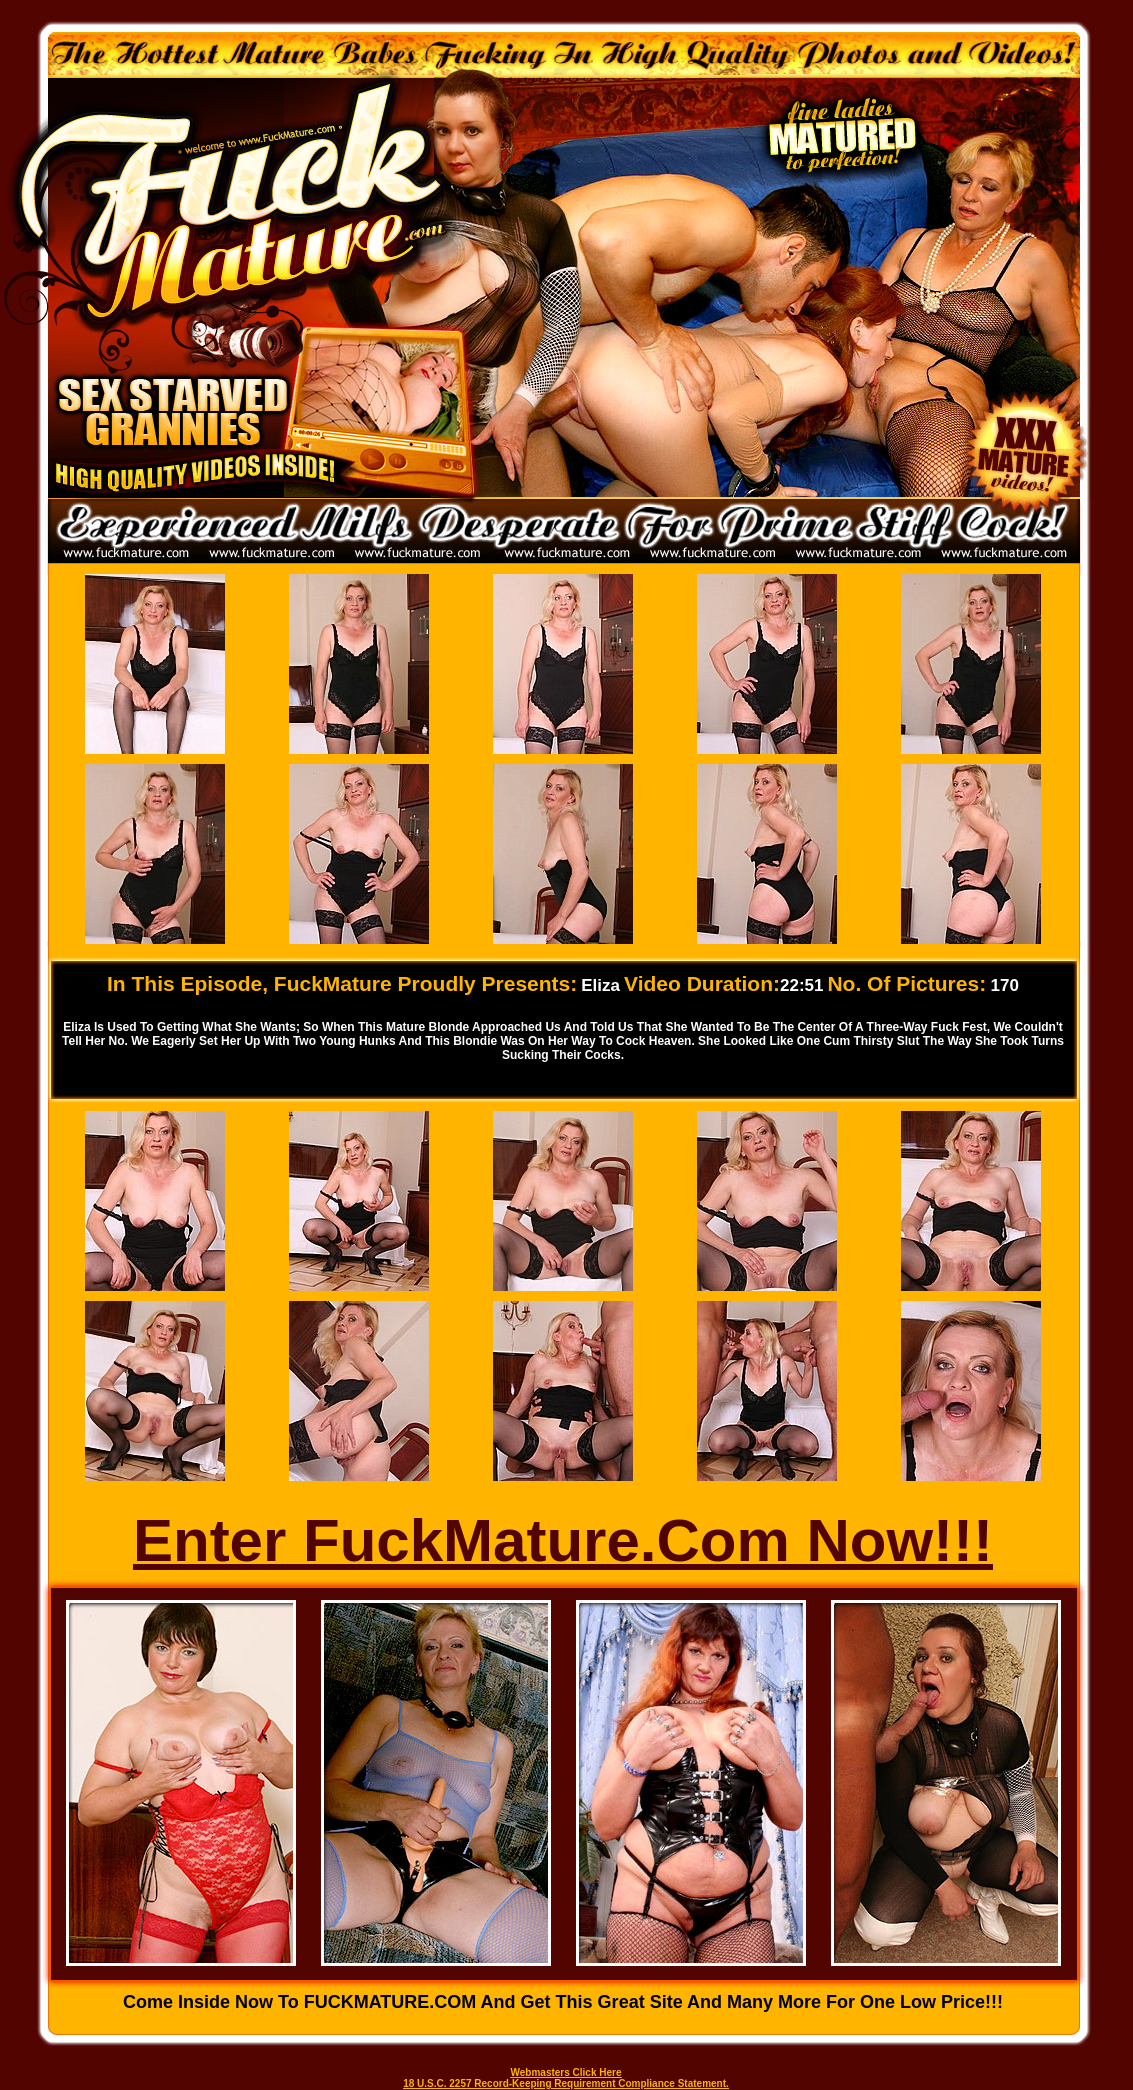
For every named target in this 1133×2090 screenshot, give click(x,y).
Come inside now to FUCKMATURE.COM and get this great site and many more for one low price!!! (563, 2002)
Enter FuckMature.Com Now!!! (563, 1540)
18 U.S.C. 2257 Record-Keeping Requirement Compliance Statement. (566, 2083)
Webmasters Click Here (566, 2072)
